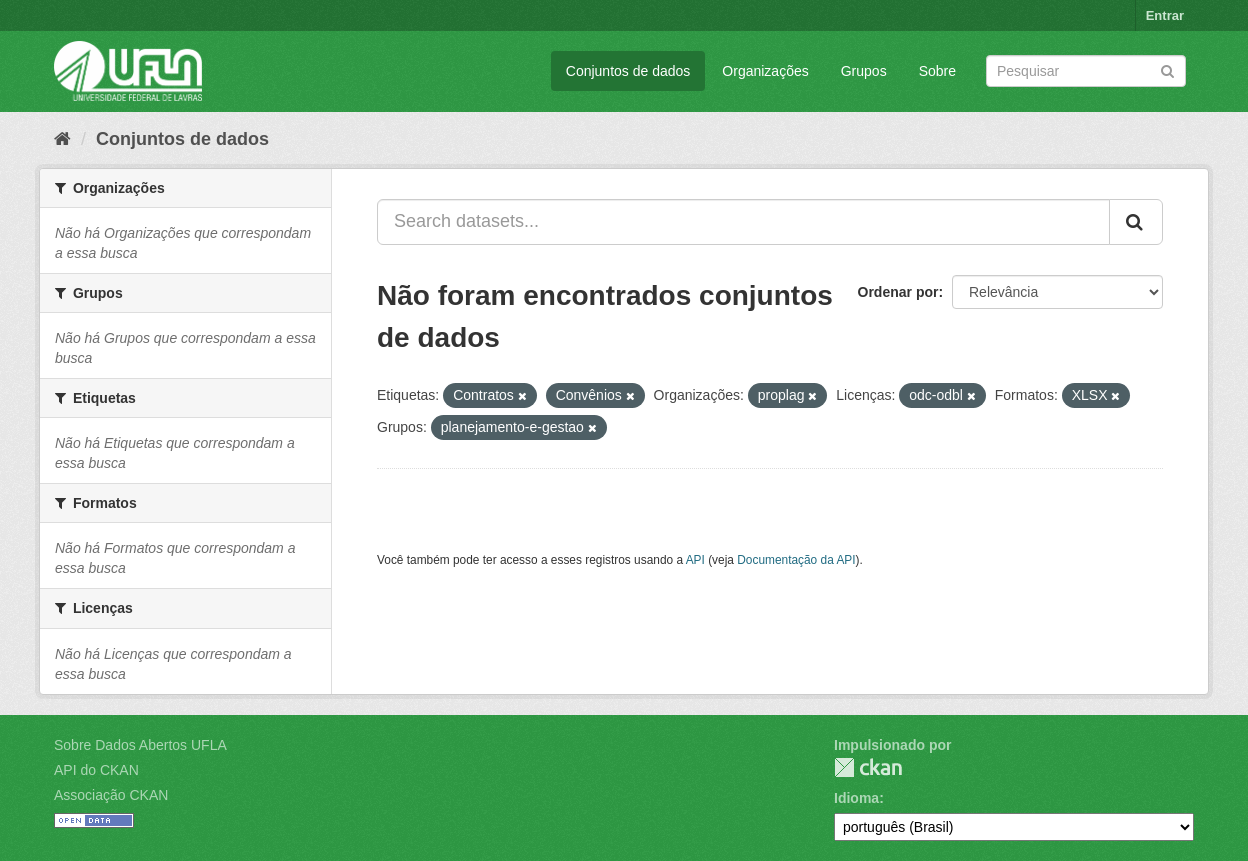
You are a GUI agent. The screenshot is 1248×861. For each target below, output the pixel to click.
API (695, 560)
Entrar (1165, 15)
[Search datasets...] (743, 222)
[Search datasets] (1086, 71)
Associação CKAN (111, 795)
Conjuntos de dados (628, 71)
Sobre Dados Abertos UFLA (140, 745)
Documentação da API (796, 560)
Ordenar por (898, 292)
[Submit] (1167, 69)
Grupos (864, 71)
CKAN (868, 767)
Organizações (765, 71)
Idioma (856, 798)
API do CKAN (96, 770)
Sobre (937, 71)
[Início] (62, 139)
